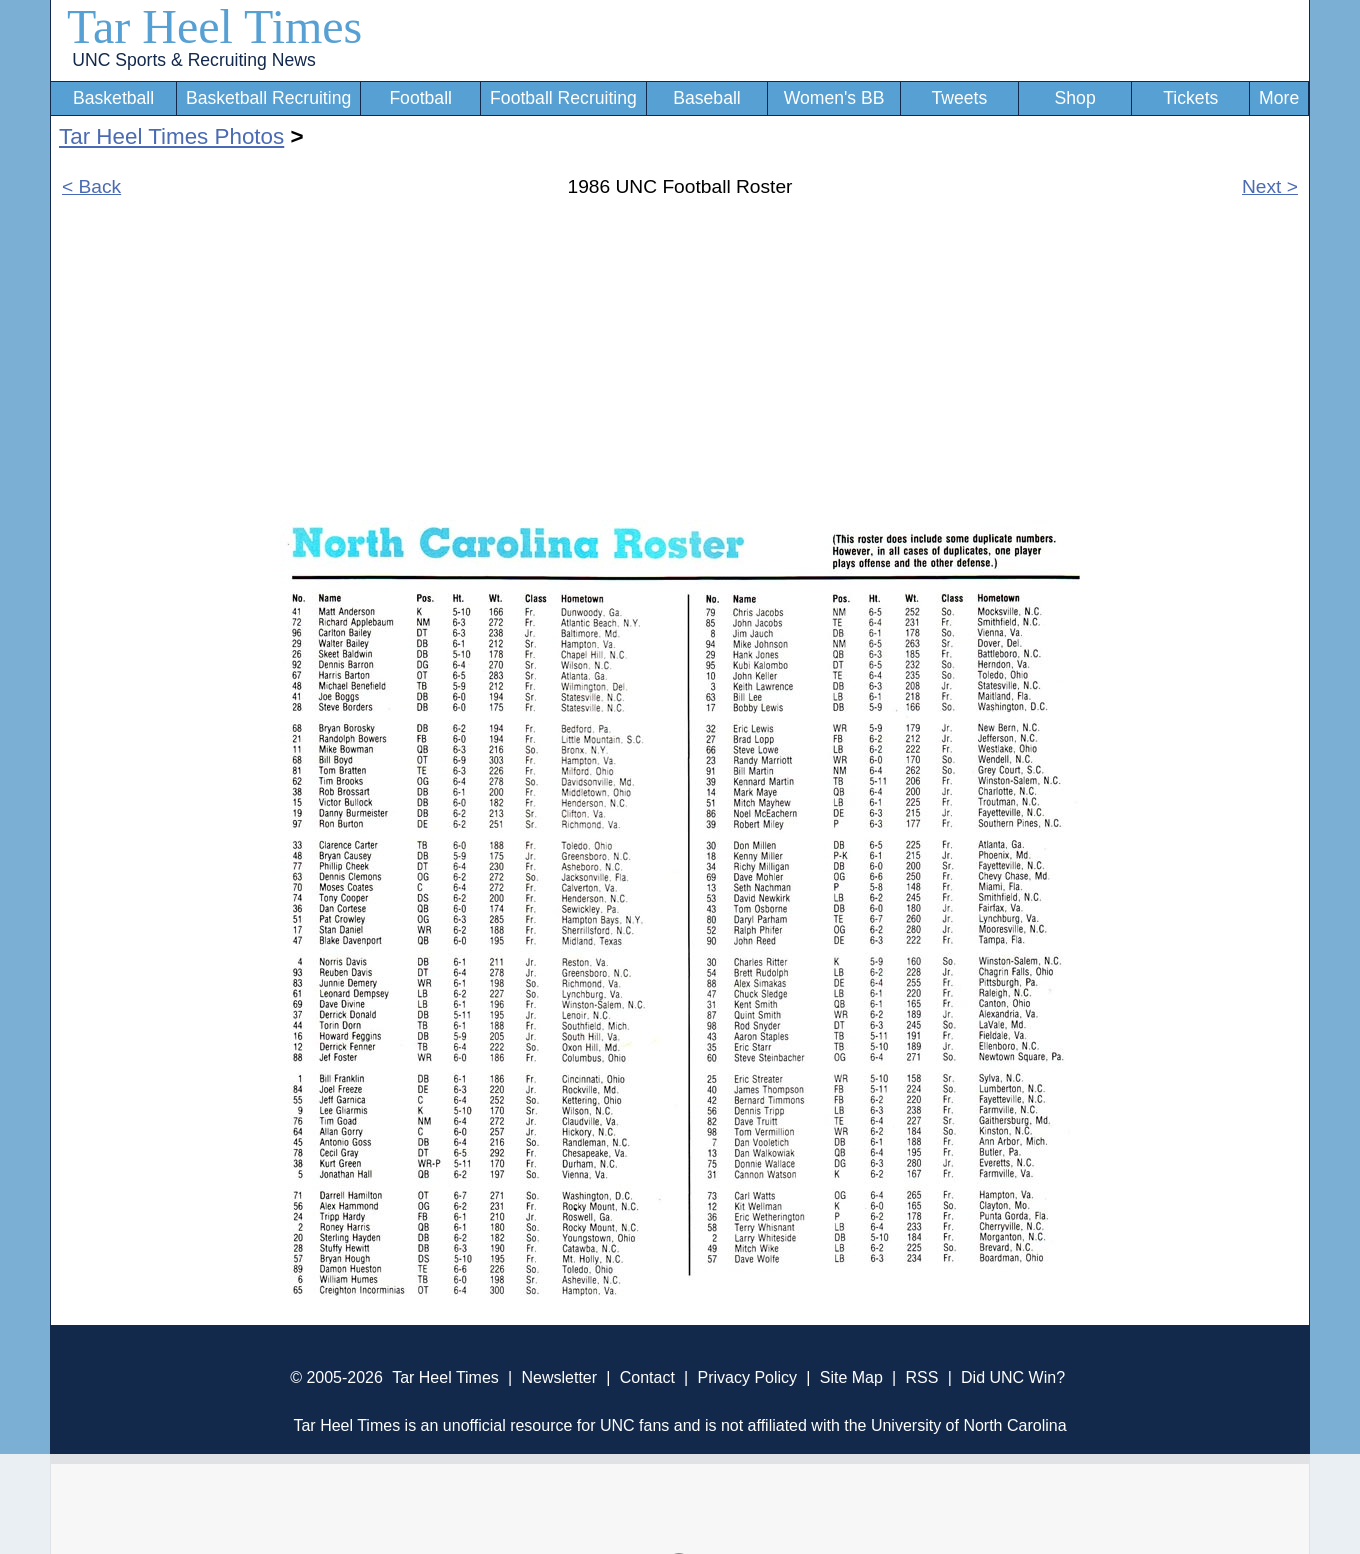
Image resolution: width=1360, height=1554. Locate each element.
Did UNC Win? (1013, 1377)
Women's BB (834, 98)
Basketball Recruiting (268, 98)
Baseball (707, 98)
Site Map (851, 1377)
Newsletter (559, 1377)
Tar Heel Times (214, 26)
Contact (647, 1377)
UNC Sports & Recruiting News (193, 60)
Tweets (959, 98)
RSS (921, 1377)
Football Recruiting (563, 98)
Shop (1075, 98)
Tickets (1190, 98)
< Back (91, 186)
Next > (1270, 186)
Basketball (113, 98)
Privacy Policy (747, 1377)
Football (420, 98)
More (1279, 98)
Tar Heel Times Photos (171, 136)
